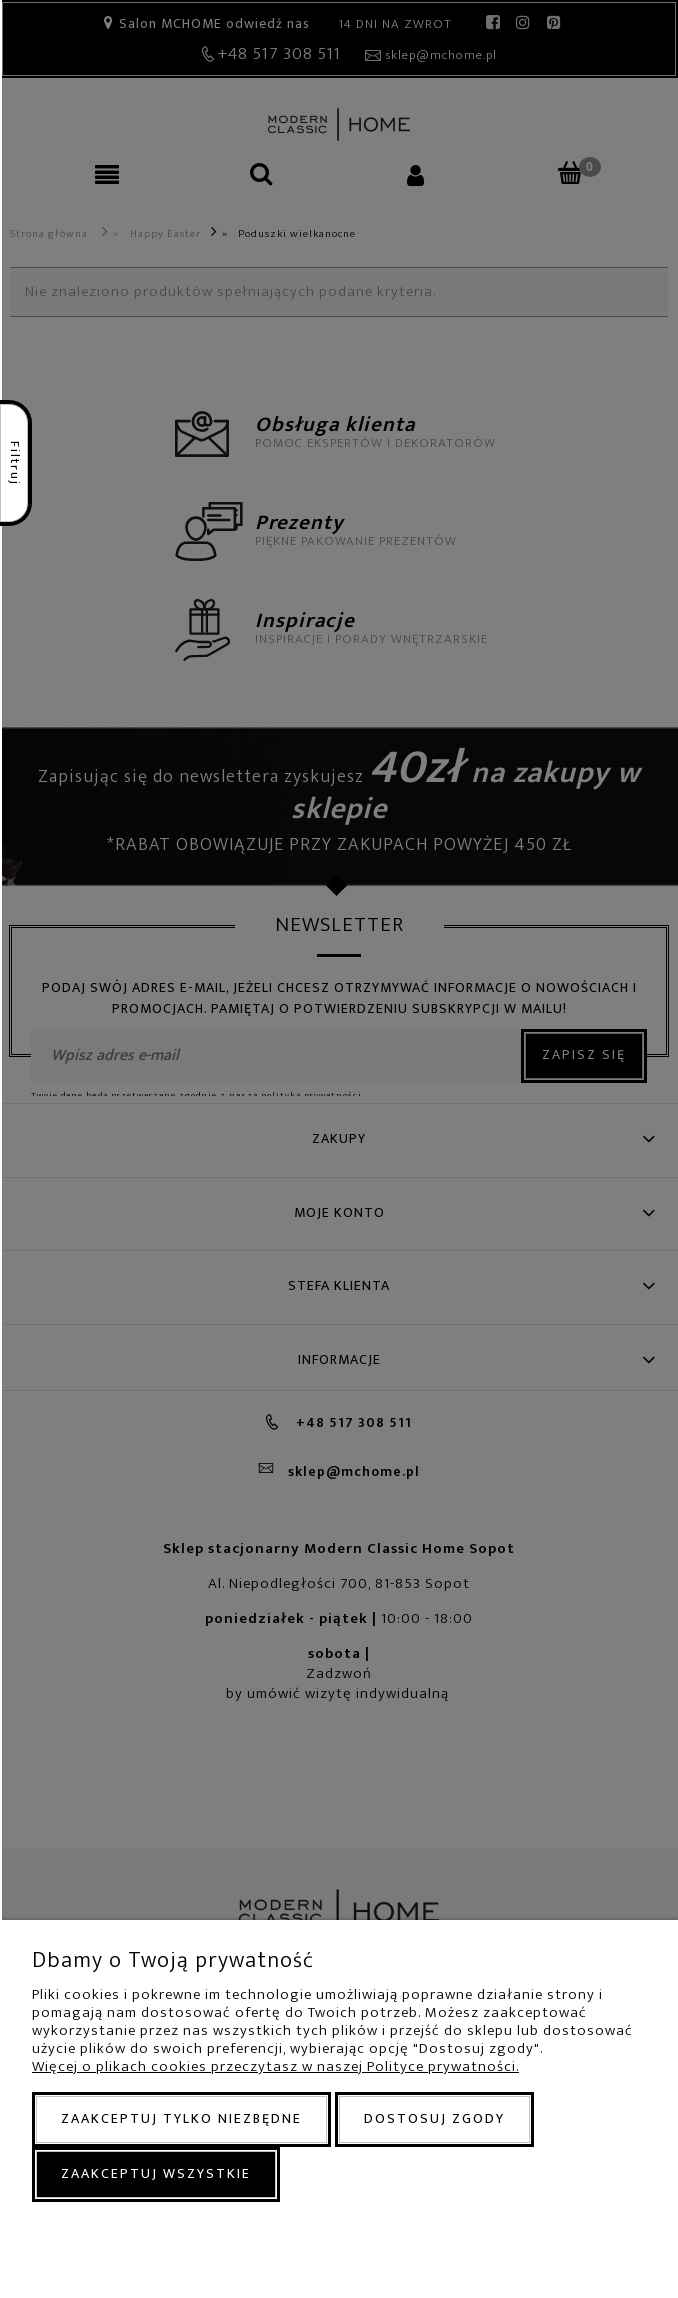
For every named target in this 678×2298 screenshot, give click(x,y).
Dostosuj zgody (434, 2118)
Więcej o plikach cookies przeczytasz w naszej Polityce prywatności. (275, 2066)
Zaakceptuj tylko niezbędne (181, 2118)
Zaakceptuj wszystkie (156, 2173)
